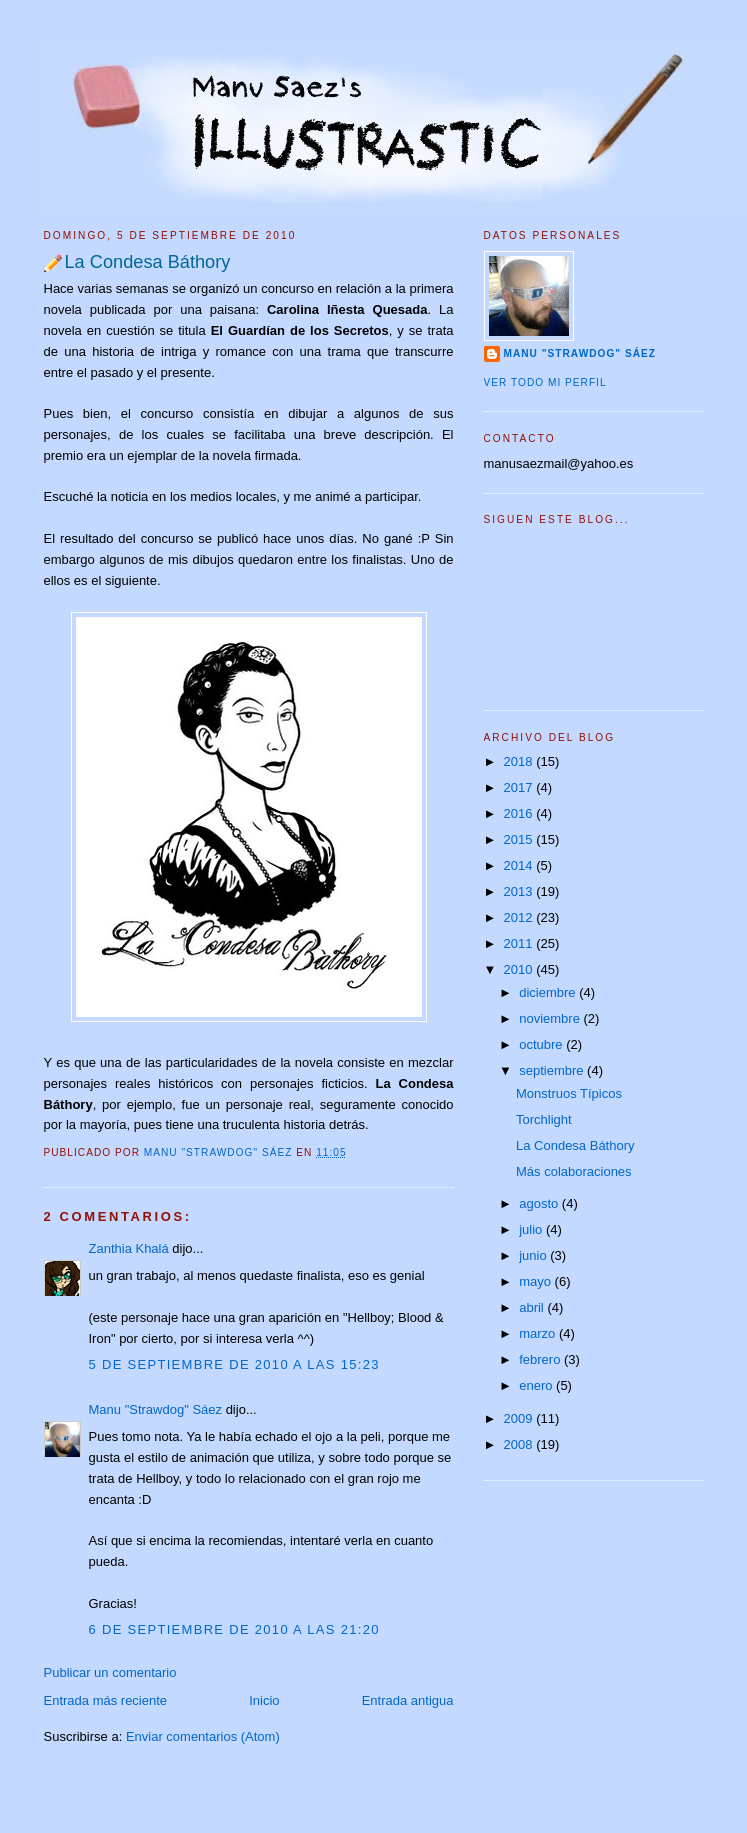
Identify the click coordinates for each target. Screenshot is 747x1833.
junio (534, 1255)
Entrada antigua (408, 1700)
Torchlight (544, 1119)
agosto (540, 1203)
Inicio (264, 1700)
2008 (520, 1444)
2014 (520, 865)
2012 (520, 917)
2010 (520, 969)
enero (537, 1385)
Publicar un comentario (110, 1672)
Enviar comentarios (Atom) (203, 1736)
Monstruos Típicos (569, 1093)
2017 (520, 787)
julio (532, 1229)
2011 (520, 943)
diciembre (549, 992)
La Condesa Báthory (575, 1145)
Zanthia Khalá (129, 1248)
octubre (542, 1044)
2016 (520, 813)
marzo (539, 1333)
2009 (520, 1418)
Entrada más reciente (106, 1700)
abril (533, 1307)
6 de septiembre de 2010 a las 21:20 (234, 1629)
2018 (520, 761)
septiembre (553, 1070)
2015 (520, 839)
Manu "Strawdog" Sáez (220, 1152)
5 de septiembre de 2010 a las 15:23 (234, 1364)
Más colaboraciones (574, 1171)
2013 (520, 891)
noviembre (551, 1018)
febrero (541, 1359)
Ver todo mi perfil (545, 382)
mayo (536, 1281)
